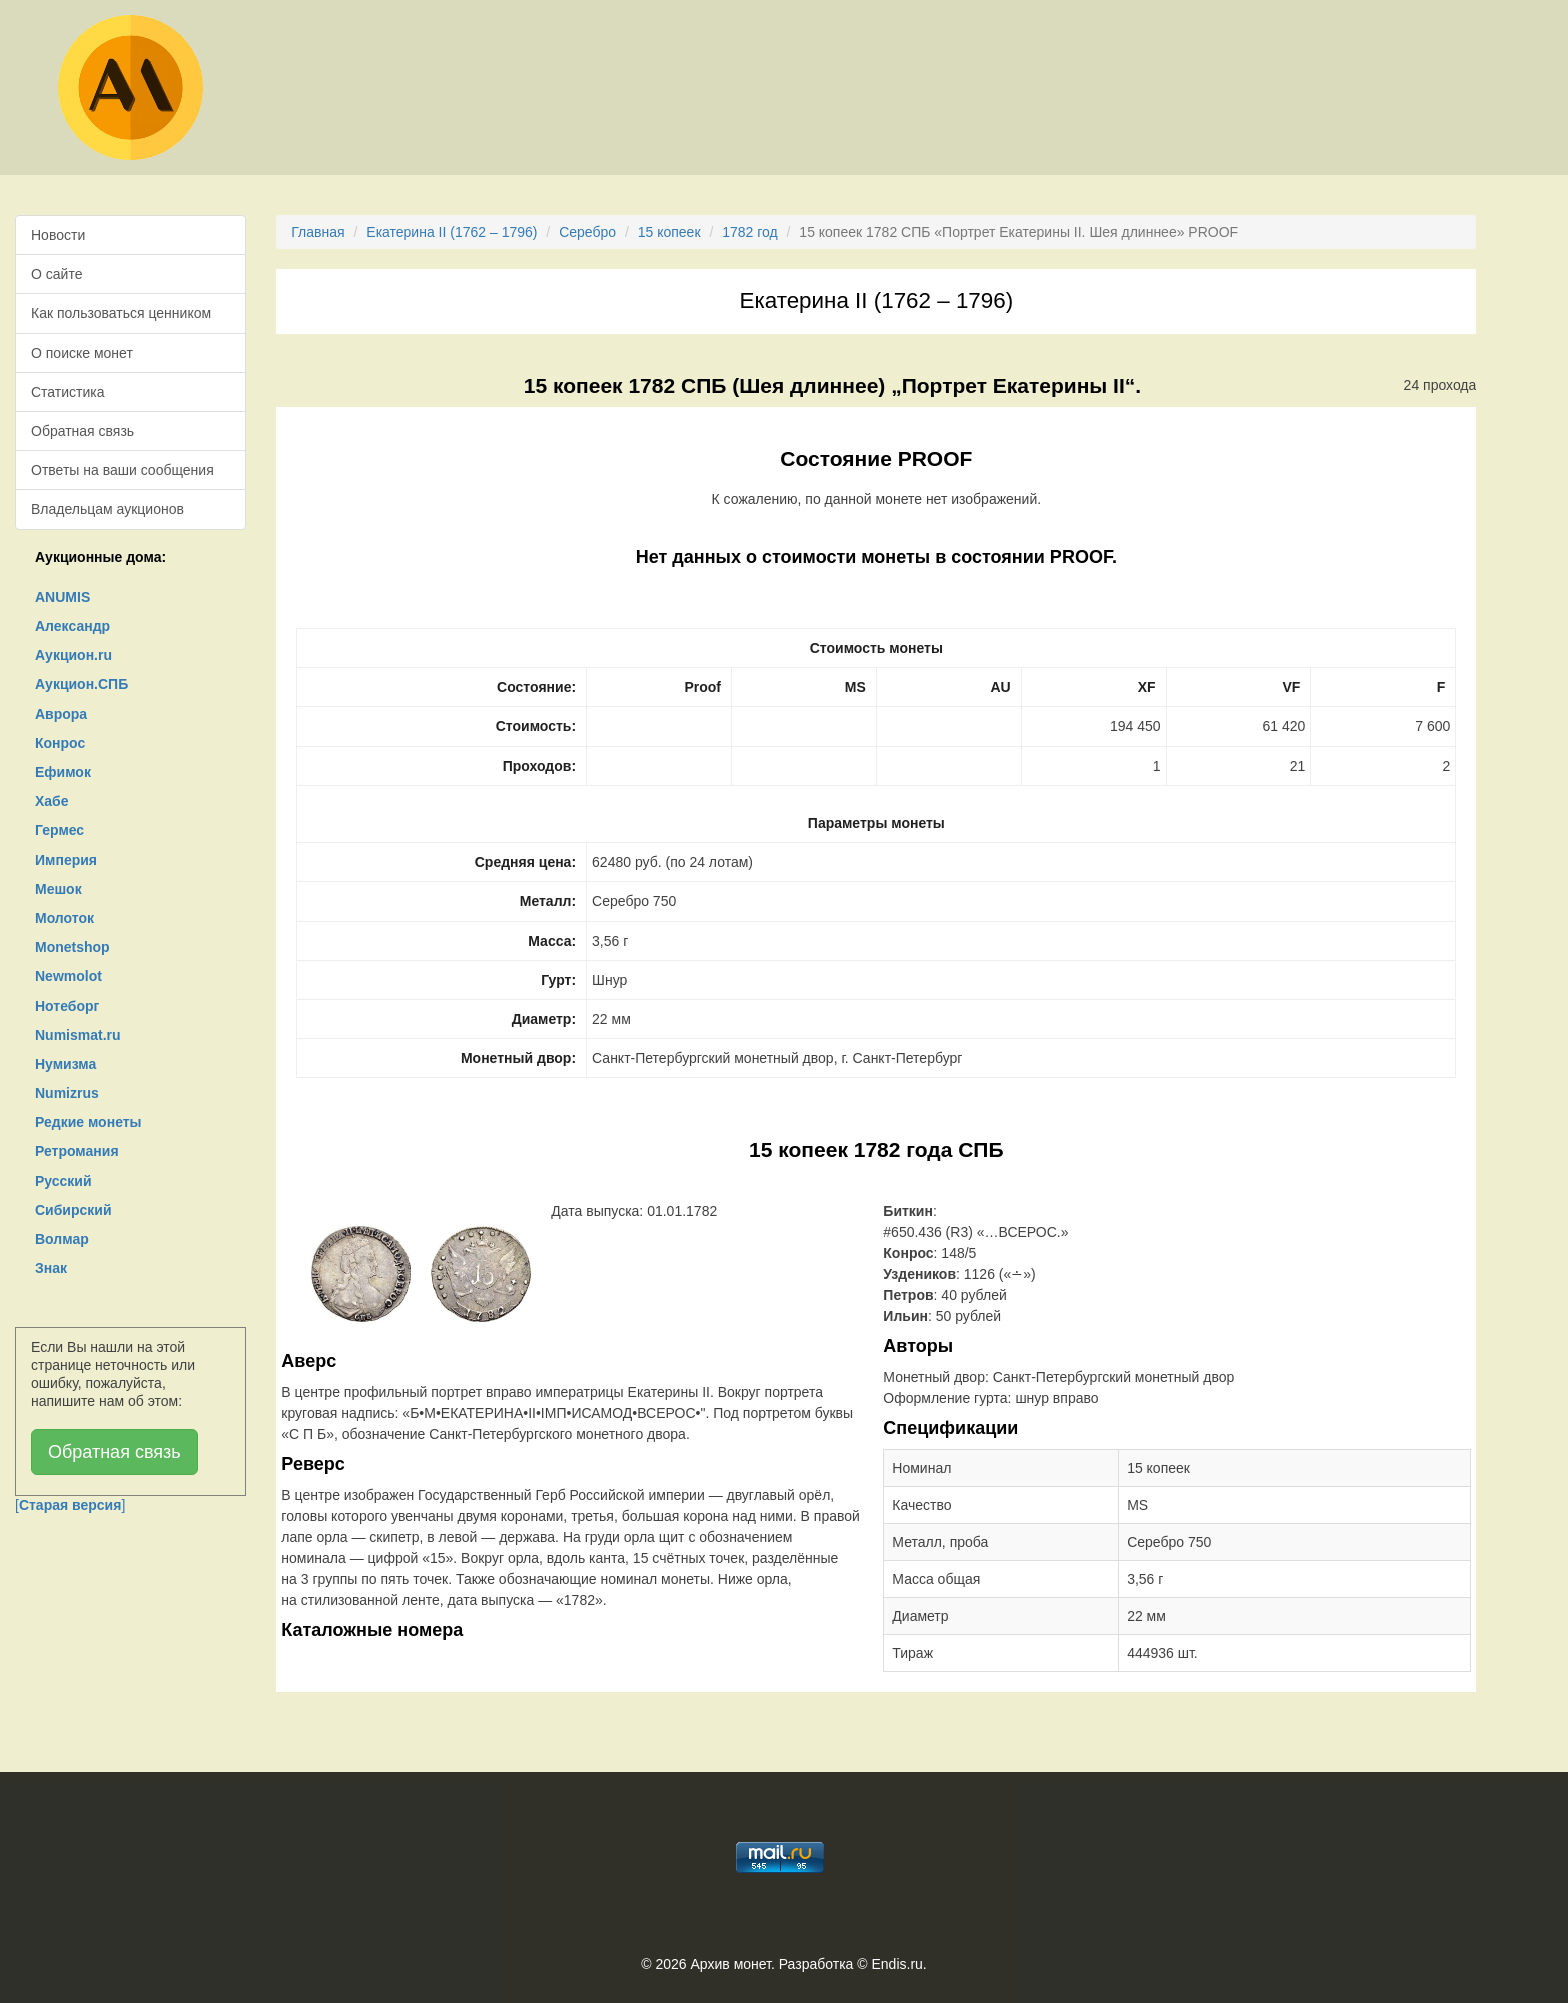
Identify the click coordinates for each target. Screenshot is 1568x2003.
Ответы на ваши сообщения (122, 470)
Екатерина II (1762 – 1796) (451, 232)
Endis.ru (896, 1964)
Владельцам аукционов (107, 509)
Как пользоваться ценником (121, 313)
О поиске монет (82, 353)
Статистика (68, 392)
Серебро (587, 232)
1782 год (749, 232)
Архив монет (731, 1964)
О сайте (56, 274)
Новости (58, 235)
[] (70, 1505)
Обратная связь (82, 431)
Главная (317, 232)
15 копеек (669, 232)
